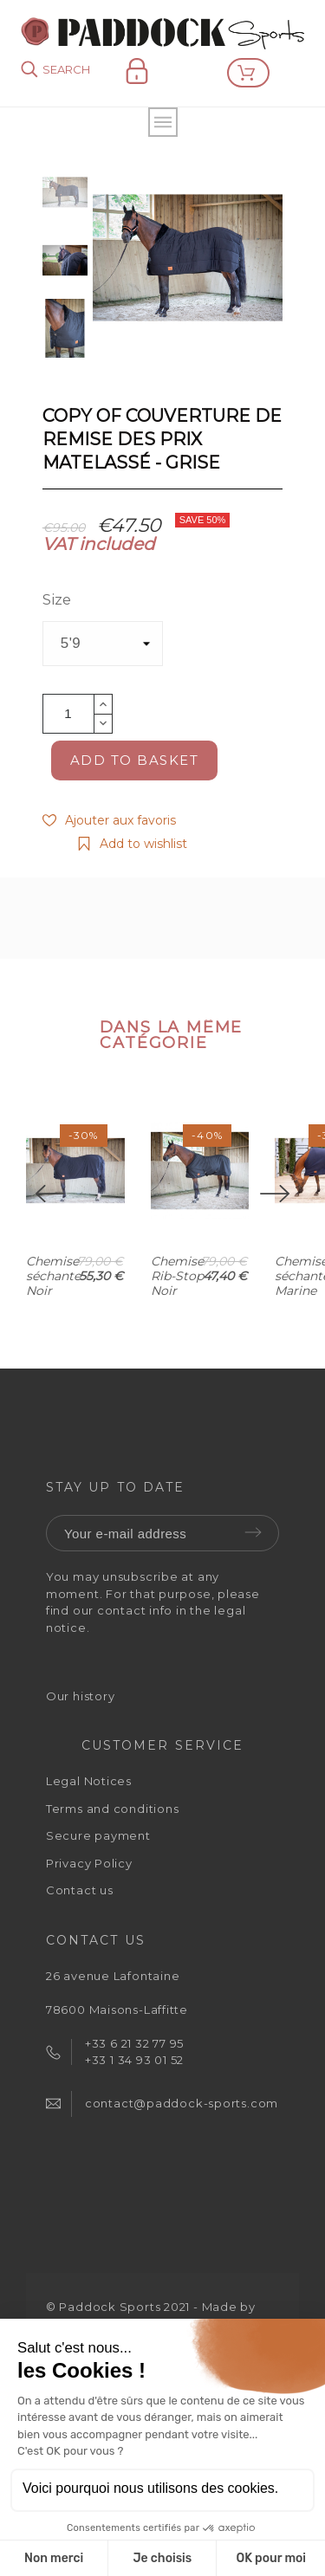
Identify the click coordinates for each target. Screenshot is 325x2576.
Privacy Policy (89, 1867)
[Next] (274, 1196)
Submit (253, 1536)
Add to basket (134, 760)
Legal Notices (89, 1785)
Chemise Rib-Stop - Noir (216, 1301)
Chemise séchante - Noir (57, 1308)
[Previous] (50, 1196)
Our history (80, 1699)
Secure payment (98, 1840)
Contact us (80, 1894)
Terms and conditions (112, 1812)
